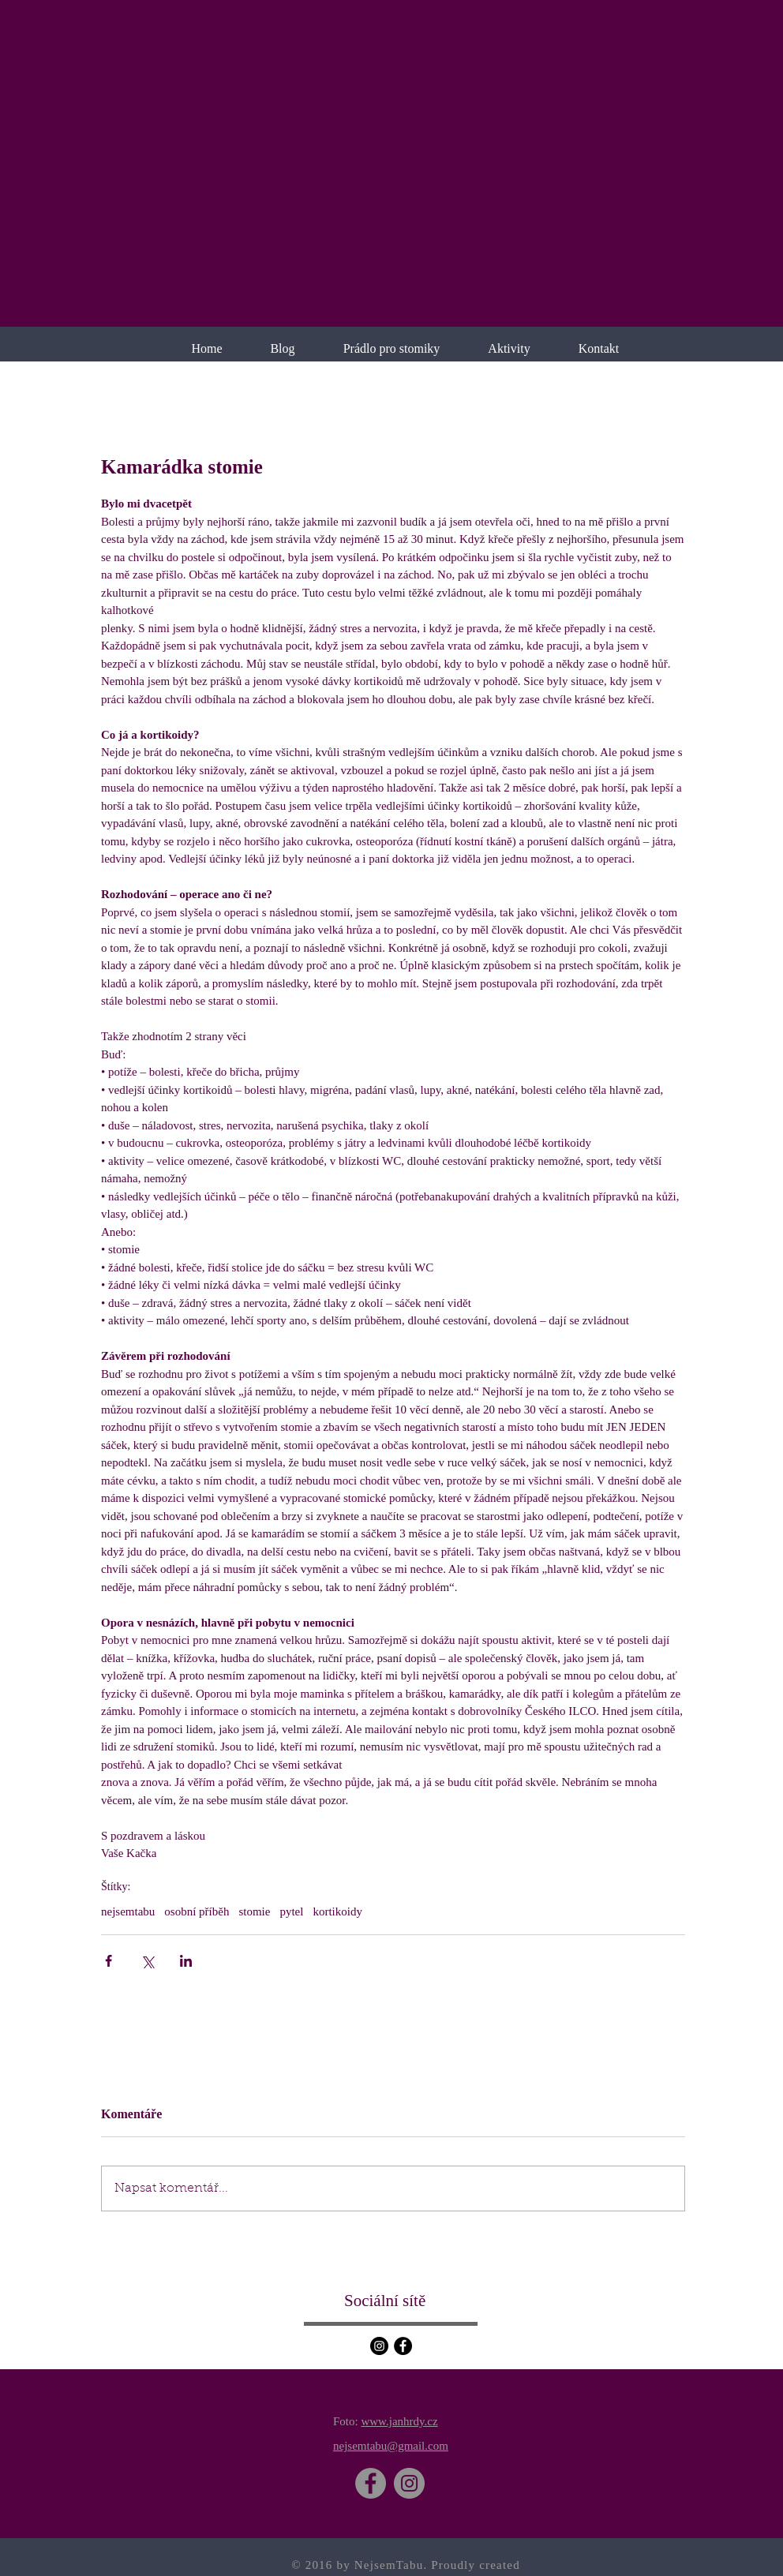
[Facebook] (403, 2346)
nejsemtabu (128, 1911)
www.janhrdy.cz (399, 2421)
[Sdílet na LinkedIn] (185, 1960)
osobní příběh (196, 1911)
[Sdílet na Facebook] (108, 1960)
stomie (254, 1911)
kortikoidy (337, 1911)
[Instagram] (379, 2346)
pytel (291, 1911)
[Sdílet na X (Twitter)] (147, 1960)
